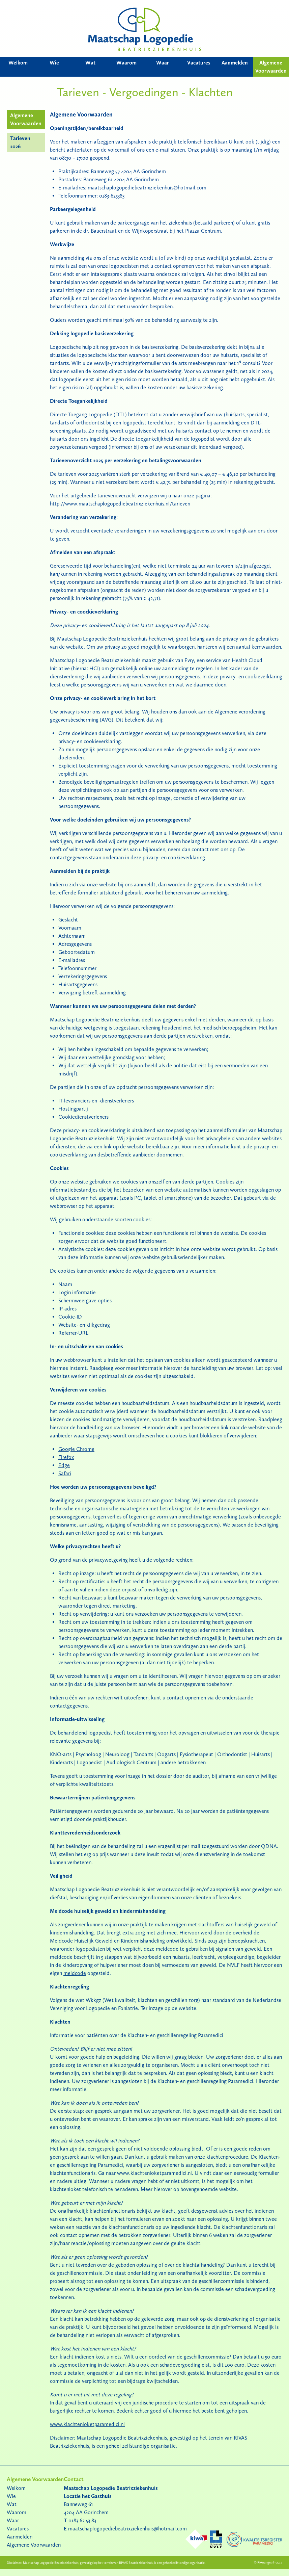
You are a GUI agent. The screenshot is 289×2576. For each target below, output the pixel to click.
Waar (162, 62)
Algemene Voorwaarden (271, 66)
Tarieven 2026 (20, 142)
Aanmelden (235, 62)
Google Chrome (76, 1449)
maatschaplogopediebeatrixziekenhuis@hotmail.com (147, 187)
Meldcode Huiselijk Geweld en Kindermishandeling (107, 1940)
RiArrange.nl (265, 2562)
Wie (54, 62)
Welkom (18, 62)
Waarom (126, 62)
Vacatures (198, 62)
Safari (64, 1473)
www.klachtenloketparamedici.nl (87, 2424)
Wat (90, 62)
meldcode (74, 1973)
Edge (64, 1465)
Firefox (66, 1457)
